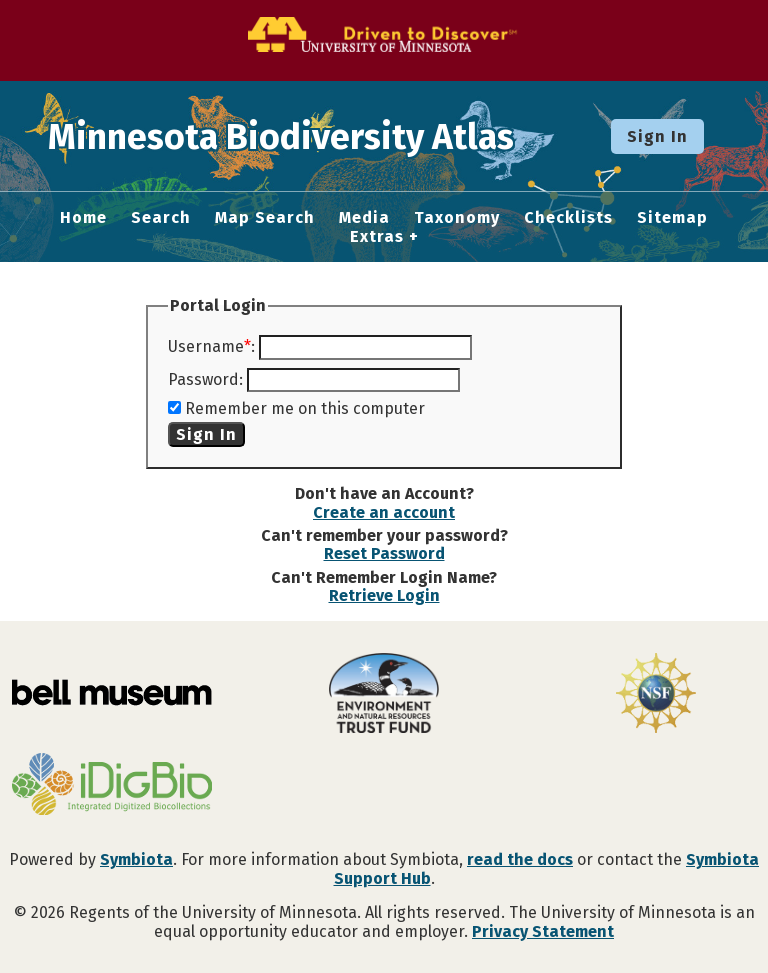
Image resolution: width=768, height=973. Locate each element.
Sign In (657, 136)
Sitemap (672, 218)
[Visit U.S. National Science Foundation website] (656, 695)
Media (364, 218)
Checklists (568, 218)
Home (83, 218)
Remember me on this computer (305, 408)
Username (206, 346)
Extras (377, 237)
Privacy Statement (543, 931)
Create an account (384, 512)
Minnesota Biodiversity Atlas (311, 136)
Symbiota (136, 859)
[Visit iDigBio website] (112, 786)
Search (161, 218)
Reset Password (384, 553)
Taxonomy (457, 218)
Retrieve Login (384, 595)
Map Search (265, 218)
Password (203, 379)
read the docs (520, 859)
